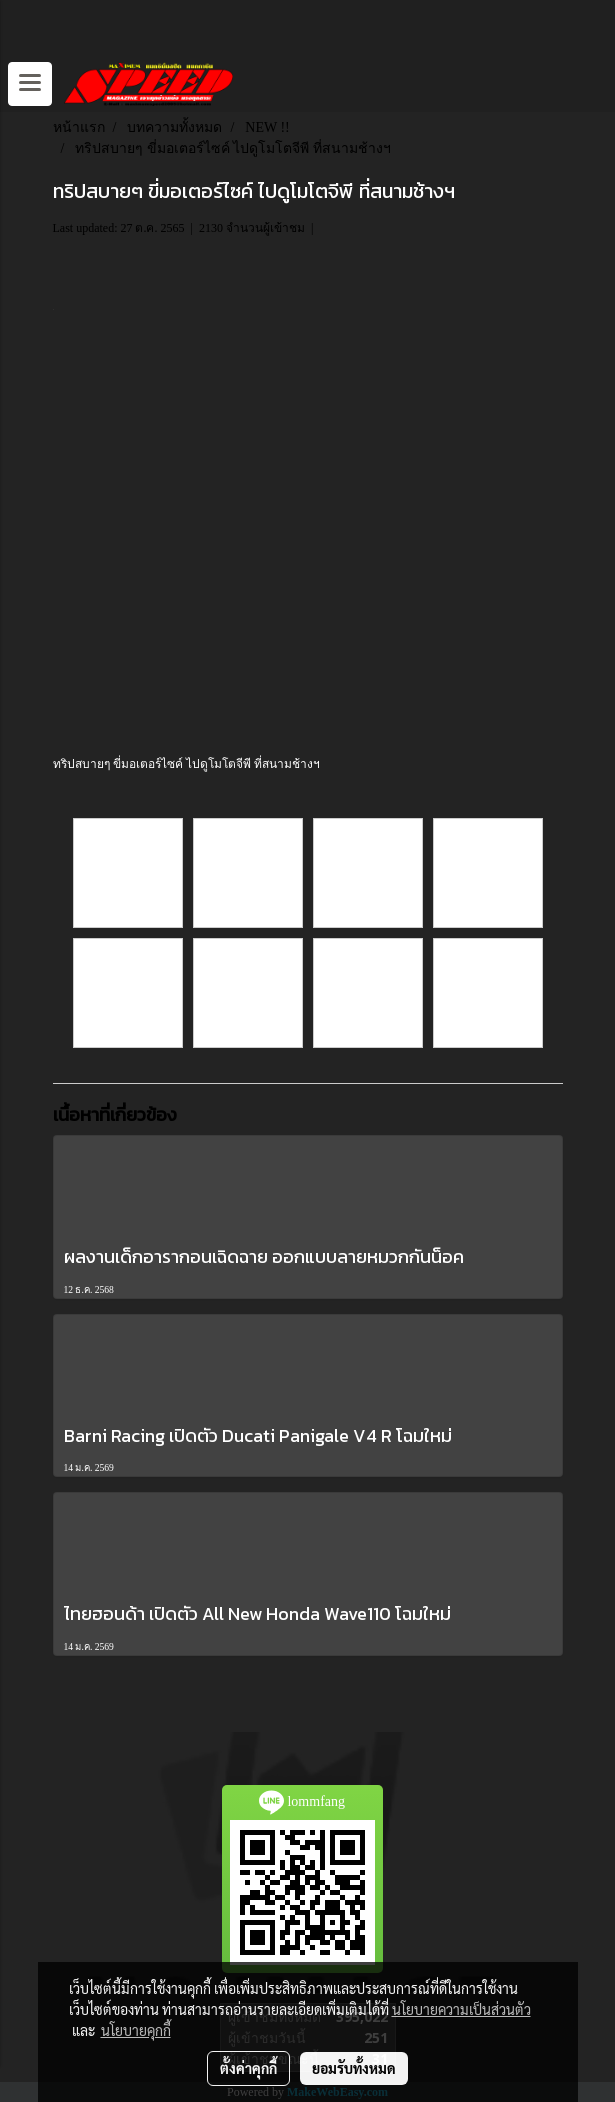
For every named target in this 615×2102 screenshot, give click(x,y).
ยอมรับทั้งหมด (354, 2068)
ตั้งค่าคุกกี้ (248, 2068)
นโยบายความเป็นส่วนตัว (461, 2009)
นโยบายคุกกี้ (136, 2030)
